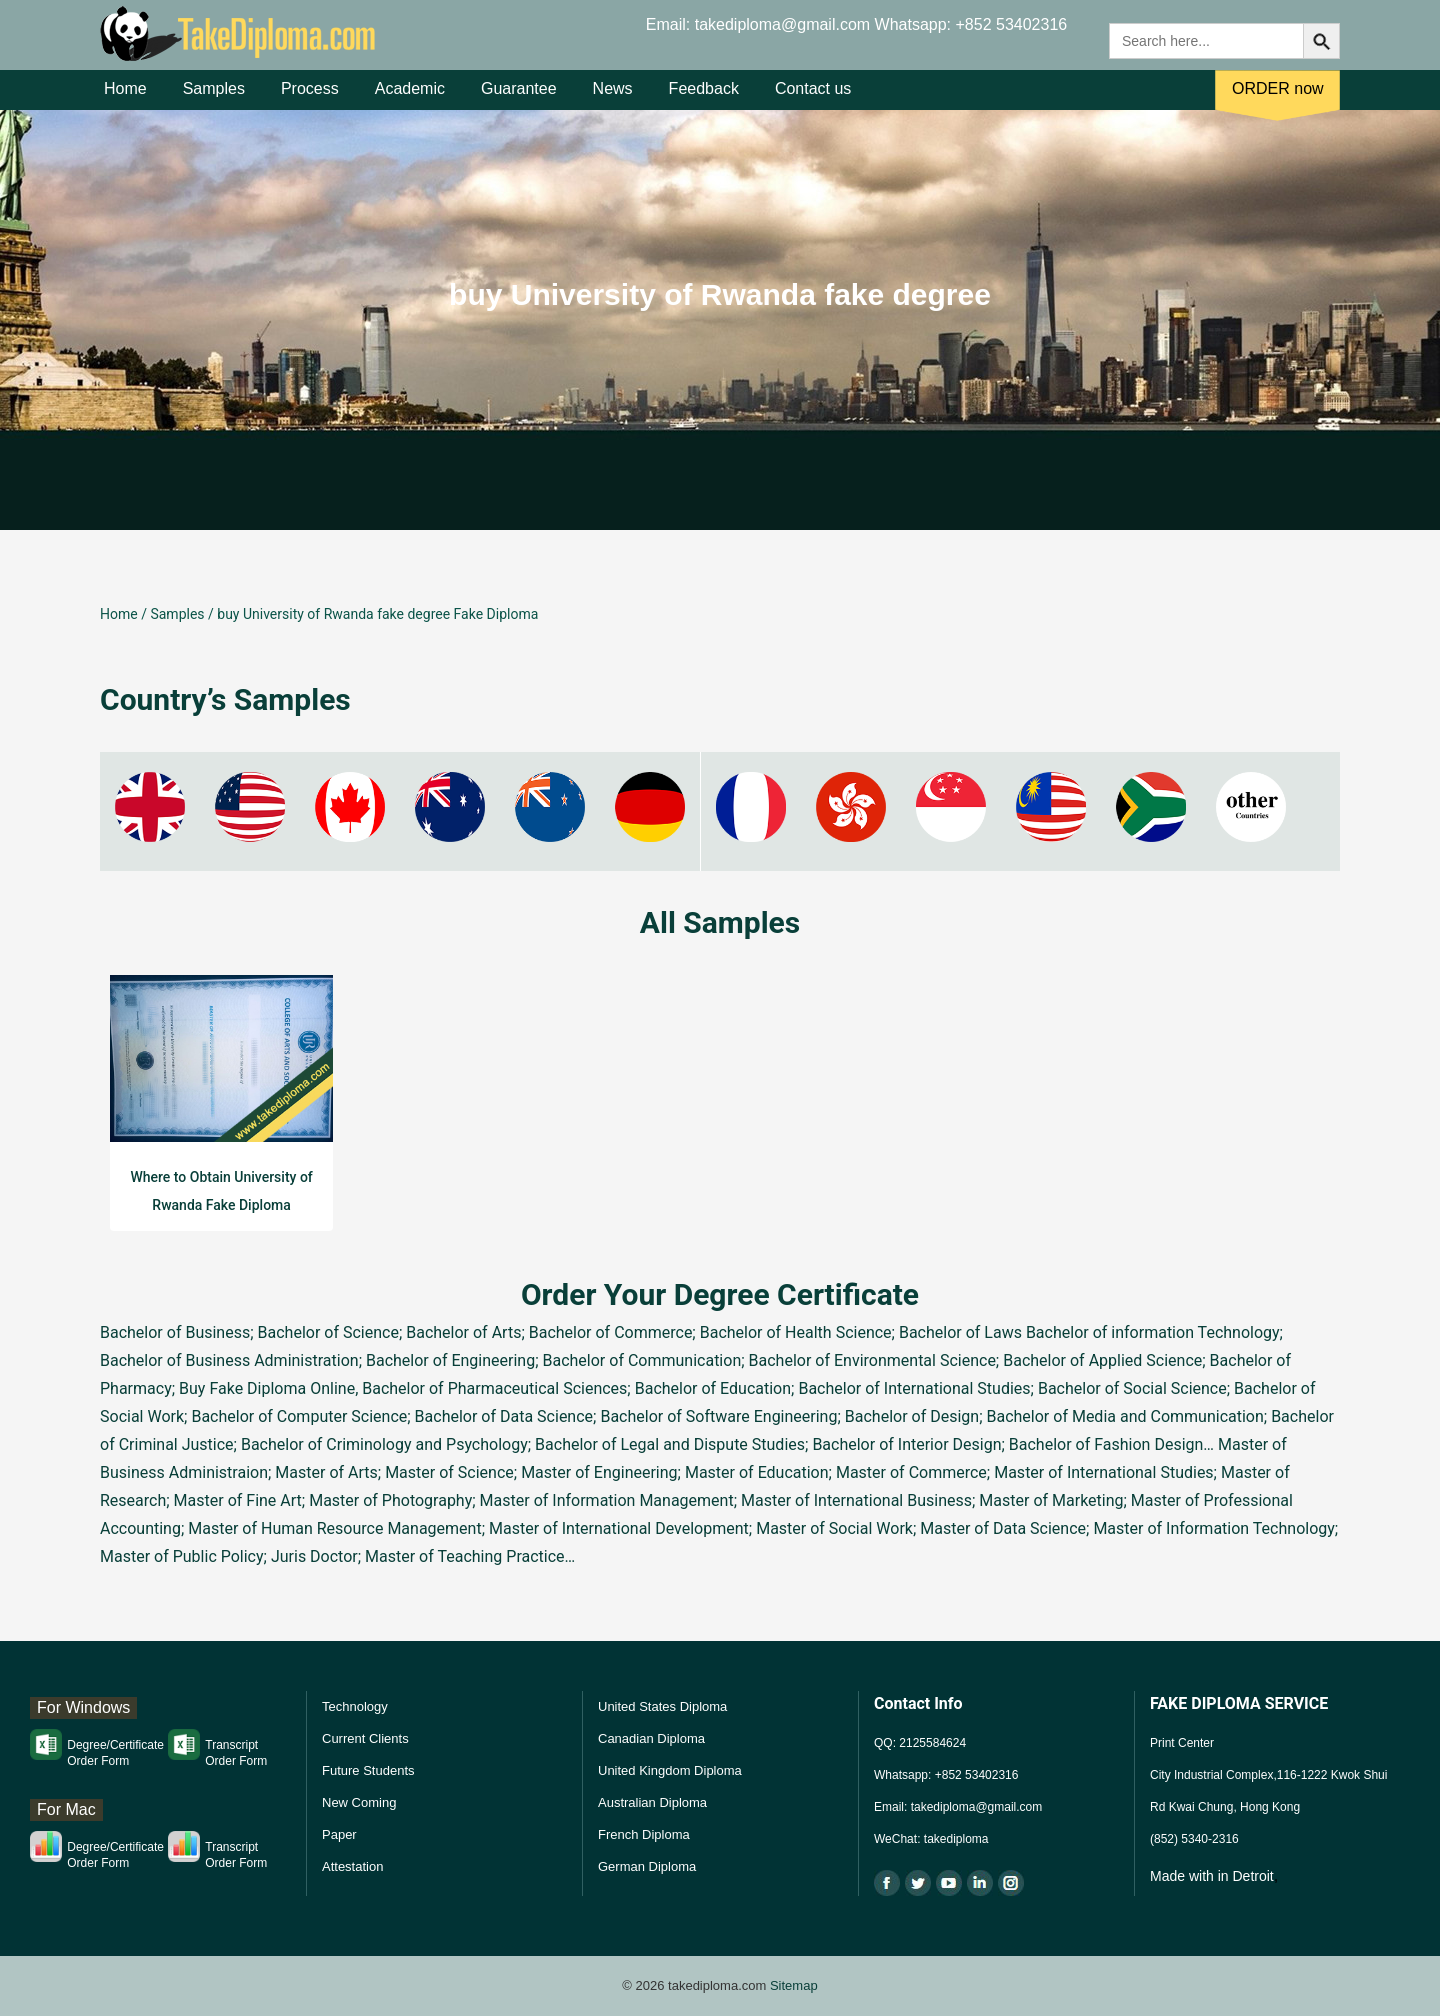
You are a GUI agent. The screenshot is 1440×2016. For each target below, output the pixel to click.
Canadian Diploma (651, 1738)
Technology (355, 1706)
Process (310, 98)
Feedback (704, 98)
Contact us (813, 98)
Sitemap (794, 1985)
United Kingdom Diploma (670, 1770)
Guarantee (519, 98)
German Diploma (647, 1866)
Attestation (352, 1866)
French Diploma (644, 1834)
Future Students (368, 1770)
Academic (410, 98)
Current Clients (365, 1738)
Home (125, 98)
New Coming (359, 1802)
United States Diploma (662, 1706)
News (613, 98)
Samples (214, 98)
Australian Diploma (652, 1802)
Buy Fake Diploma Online (267, 1388)
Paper (339, 1834)
